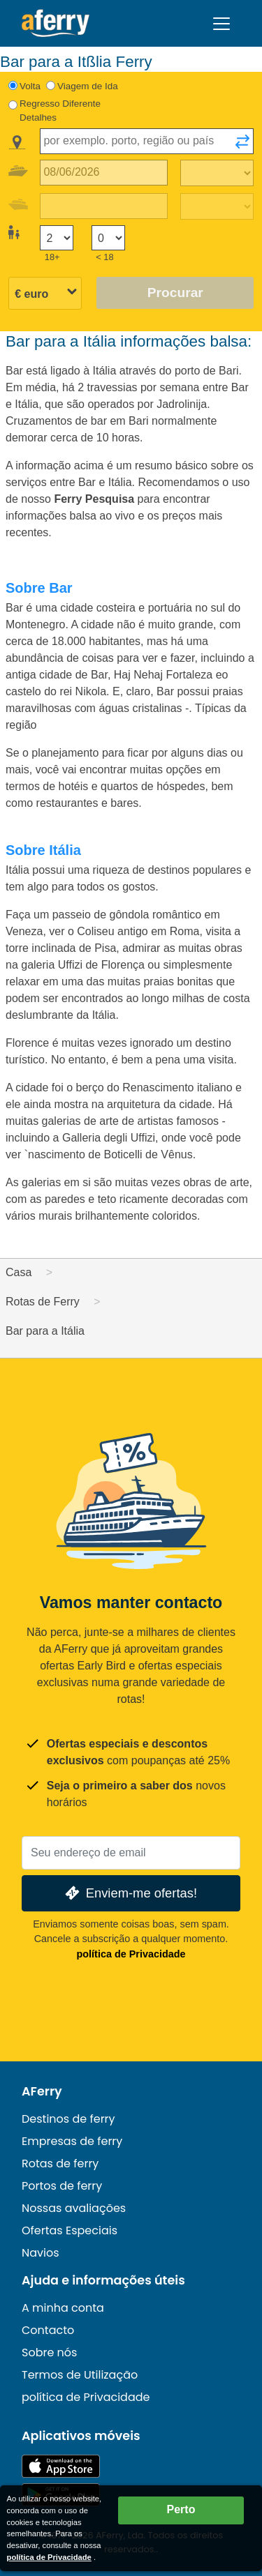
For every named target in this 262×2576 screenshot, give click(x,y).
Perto (181, 2509)
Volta (30, 86)
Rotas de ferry (60, 2163)
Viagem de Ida (87, 86)
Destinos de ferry (68, 2119)
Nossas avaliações (74, 2208)
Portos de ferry (62, 2186)
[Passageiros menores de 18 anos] (108, 238)
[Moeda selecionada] (45, 294)
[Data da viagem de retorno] (104, 206)
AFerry (42, 2091)
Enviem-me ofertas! (129, 1893)
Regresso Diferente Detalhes (60, 110)
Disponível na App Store (61, 2466)
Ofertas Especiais (69, 2230)
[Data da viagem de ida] (104, 172)
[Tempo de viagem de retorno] (217, 206)
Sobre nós (49, 2352)
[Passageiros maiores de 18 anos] (56, 238)
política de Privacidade (131, 1954)
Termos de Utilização (80, 2375)
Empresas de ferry (72, 2141)
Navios (40, 2253)
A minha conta (63, 2308)
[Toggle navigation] (221, 23)
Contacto (48, 2330)
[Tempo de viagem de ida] (217, 173)
